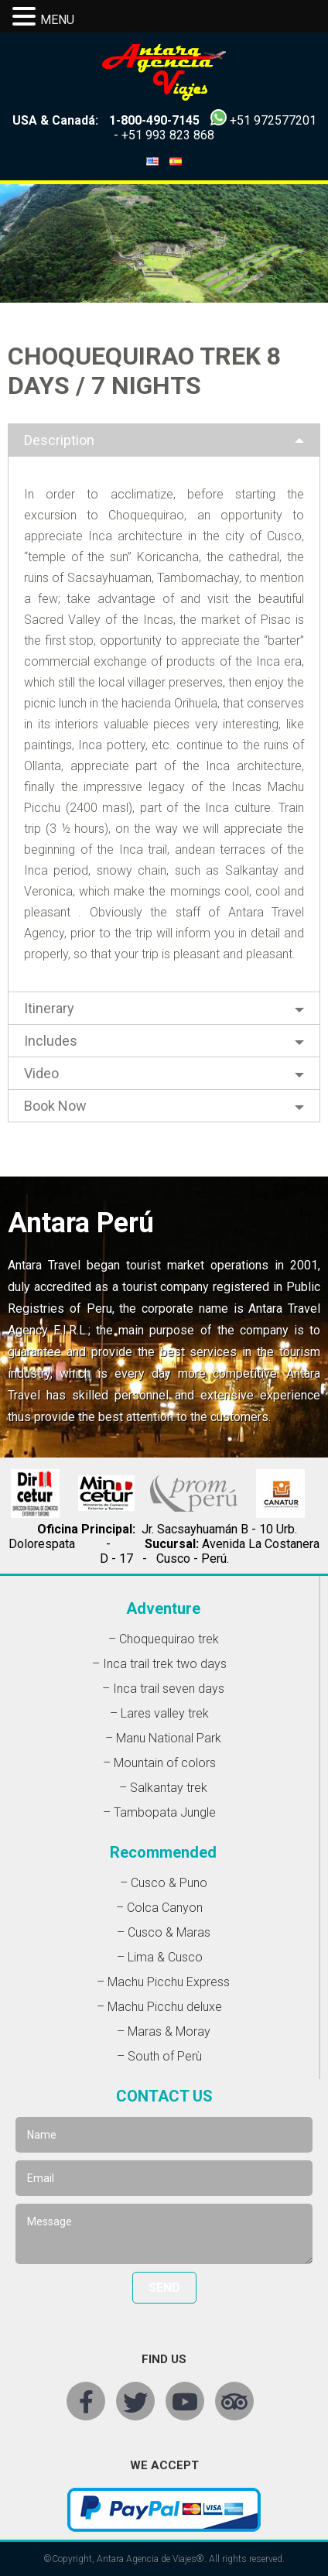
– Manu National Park (163, 1738)
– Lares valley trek (159, 1713)
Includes (50, 1041)
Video (41, 1073)
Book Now (55, 1106)
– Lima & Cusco (160, 1957)
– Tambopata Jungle (159, 1812)
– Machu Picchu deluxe (159, 2006)
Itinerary (49, 1008)
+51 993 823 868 (167, 135)
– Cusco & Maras (163, 1932)
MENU (57, 19)
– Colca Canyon (159, 1907)
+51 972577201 (273, 120)
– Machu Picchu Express (163, 1982)
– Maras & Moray (163, 2031)
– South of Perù (159, 2056)
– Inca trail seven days (163, 1688)
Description (59, 440)
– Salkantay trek (163, 1787)
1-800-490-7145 (154, 120)
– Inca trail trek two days (159, 1663)
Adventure (163, 1608)
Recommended (163, 1852)
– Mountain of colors (159, 1763)
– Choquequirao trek (163, 1639)
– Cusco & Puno (163, 1882)
